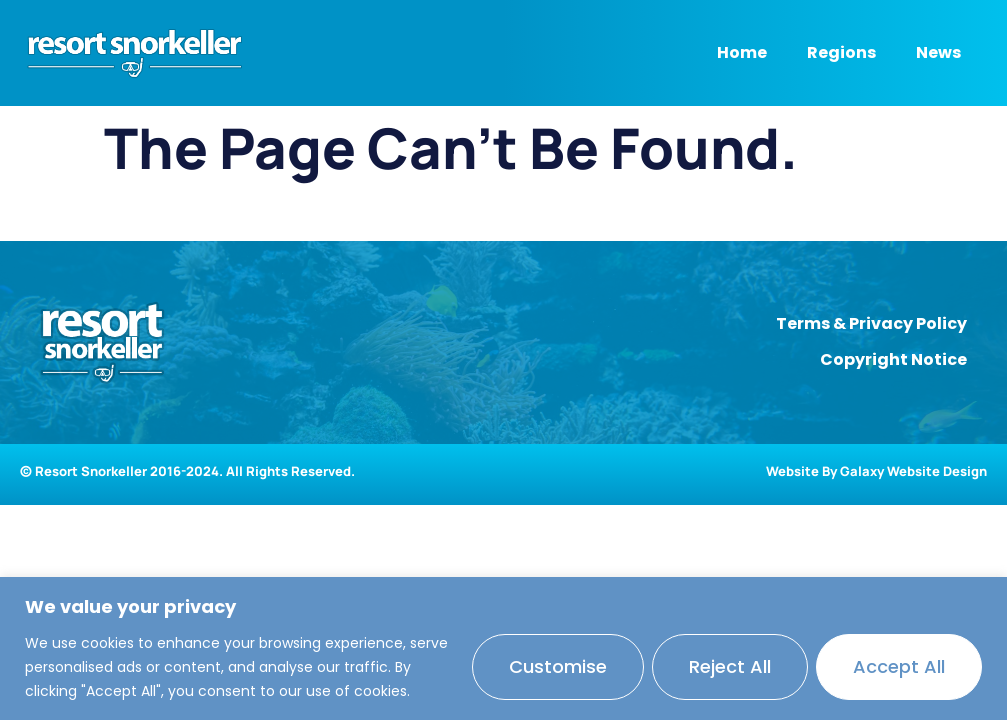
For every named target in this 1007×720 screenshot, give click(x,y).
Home (742, 52)
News (938, 52)
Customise (558, 666)
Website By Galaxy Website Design (876, 471)
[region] (503, 648)
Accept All (899, 666)
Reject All (730, 666)
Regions (841, 52)
